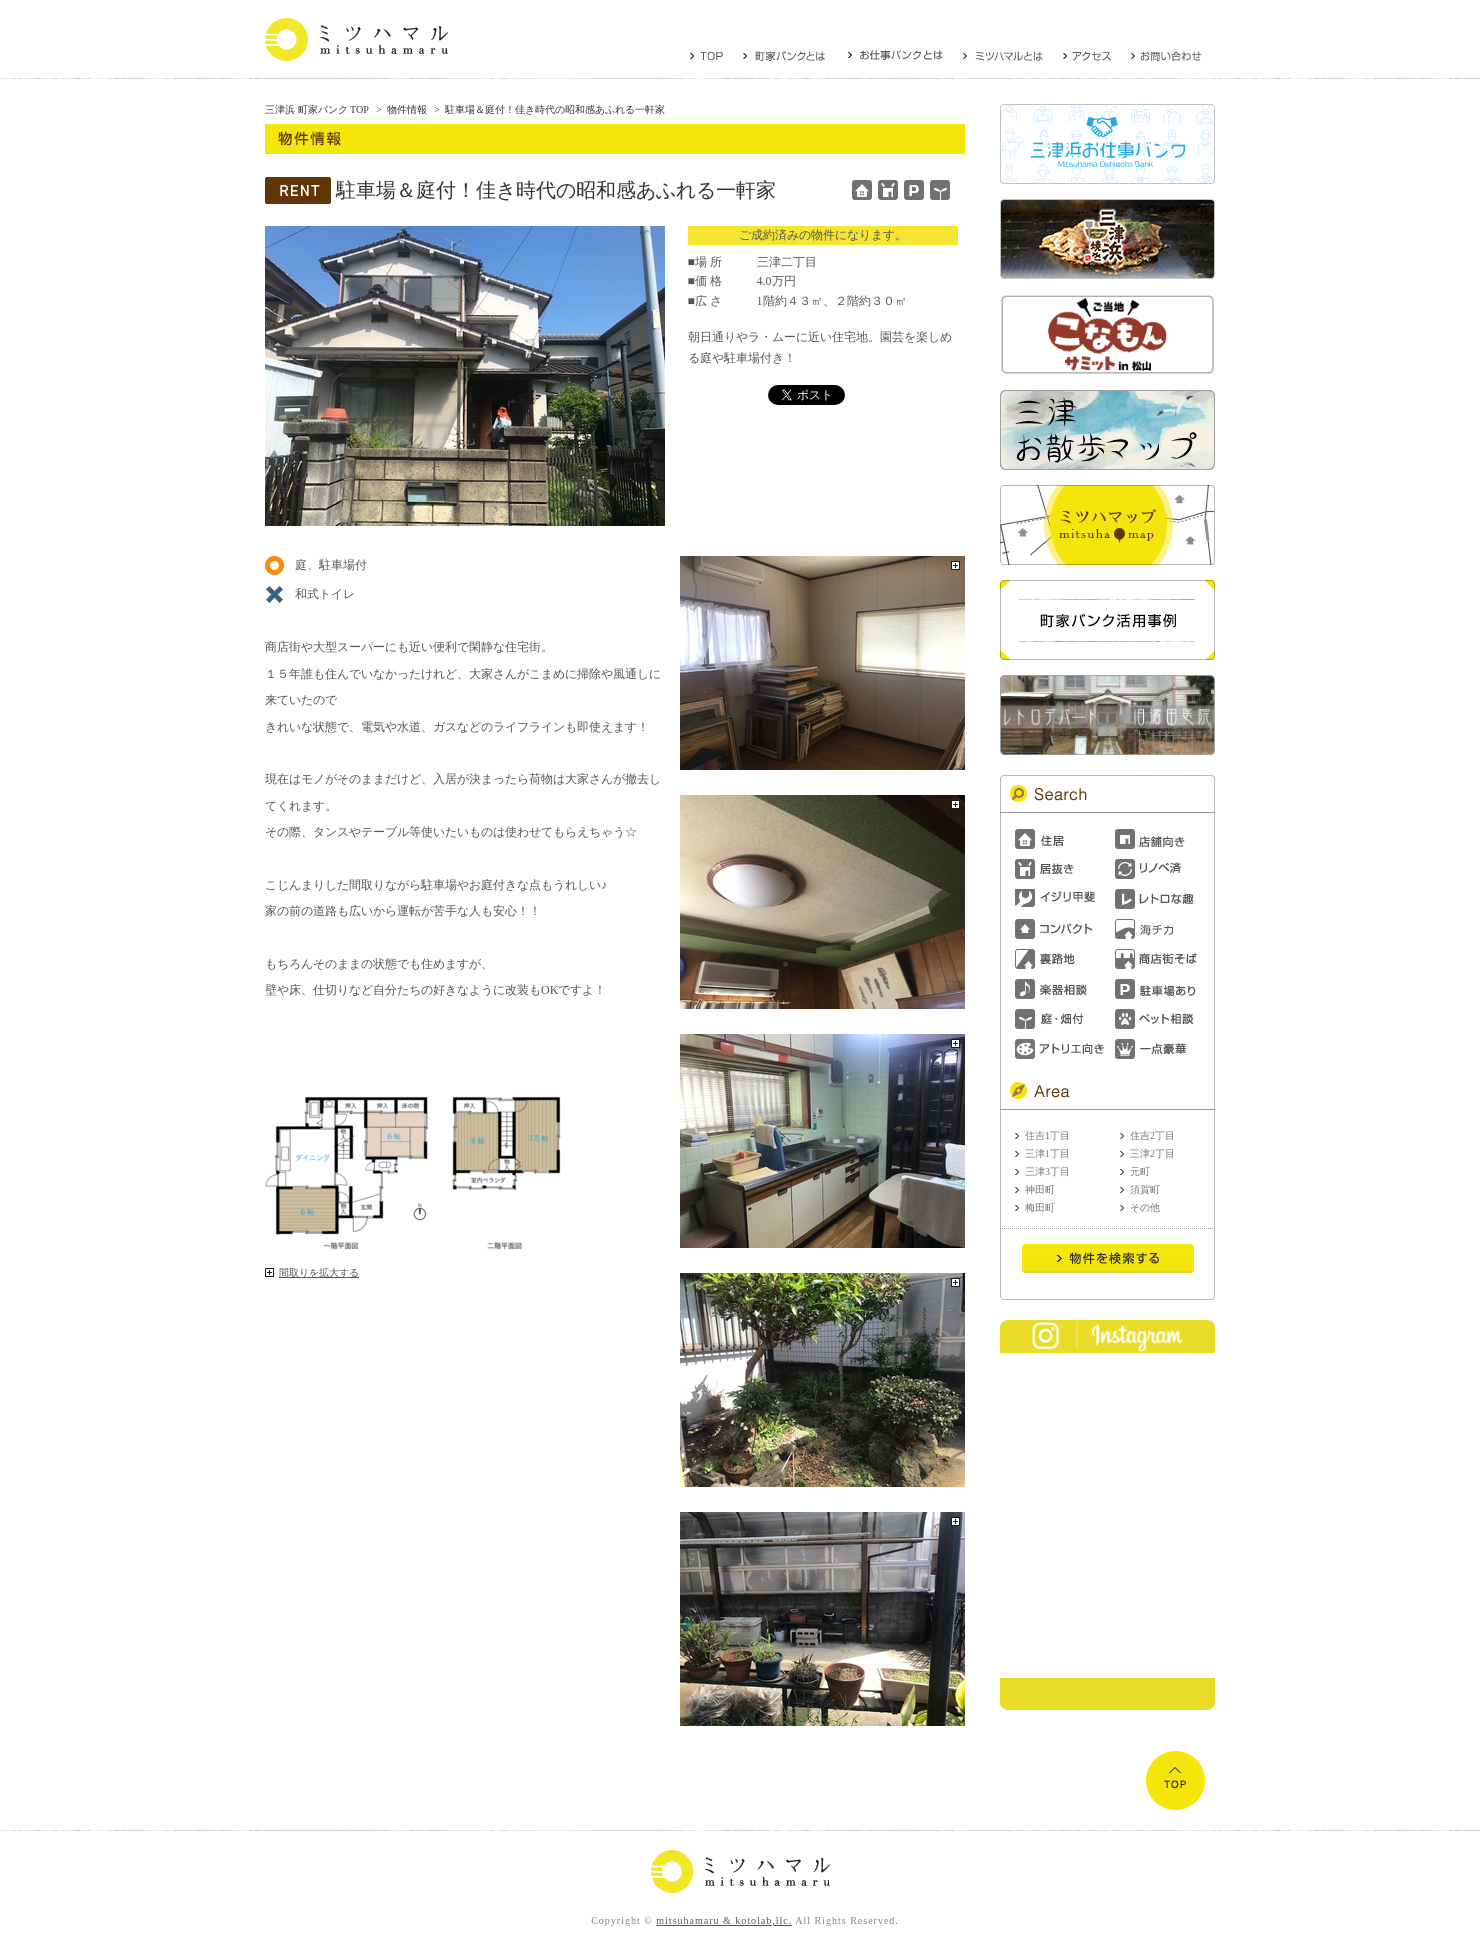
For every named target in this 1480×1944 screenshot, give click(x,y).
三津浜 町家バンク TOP (317, 109)
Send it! (1108, 1259)
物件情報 (407, 109)
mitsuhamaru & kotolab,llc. (724, 1920)
